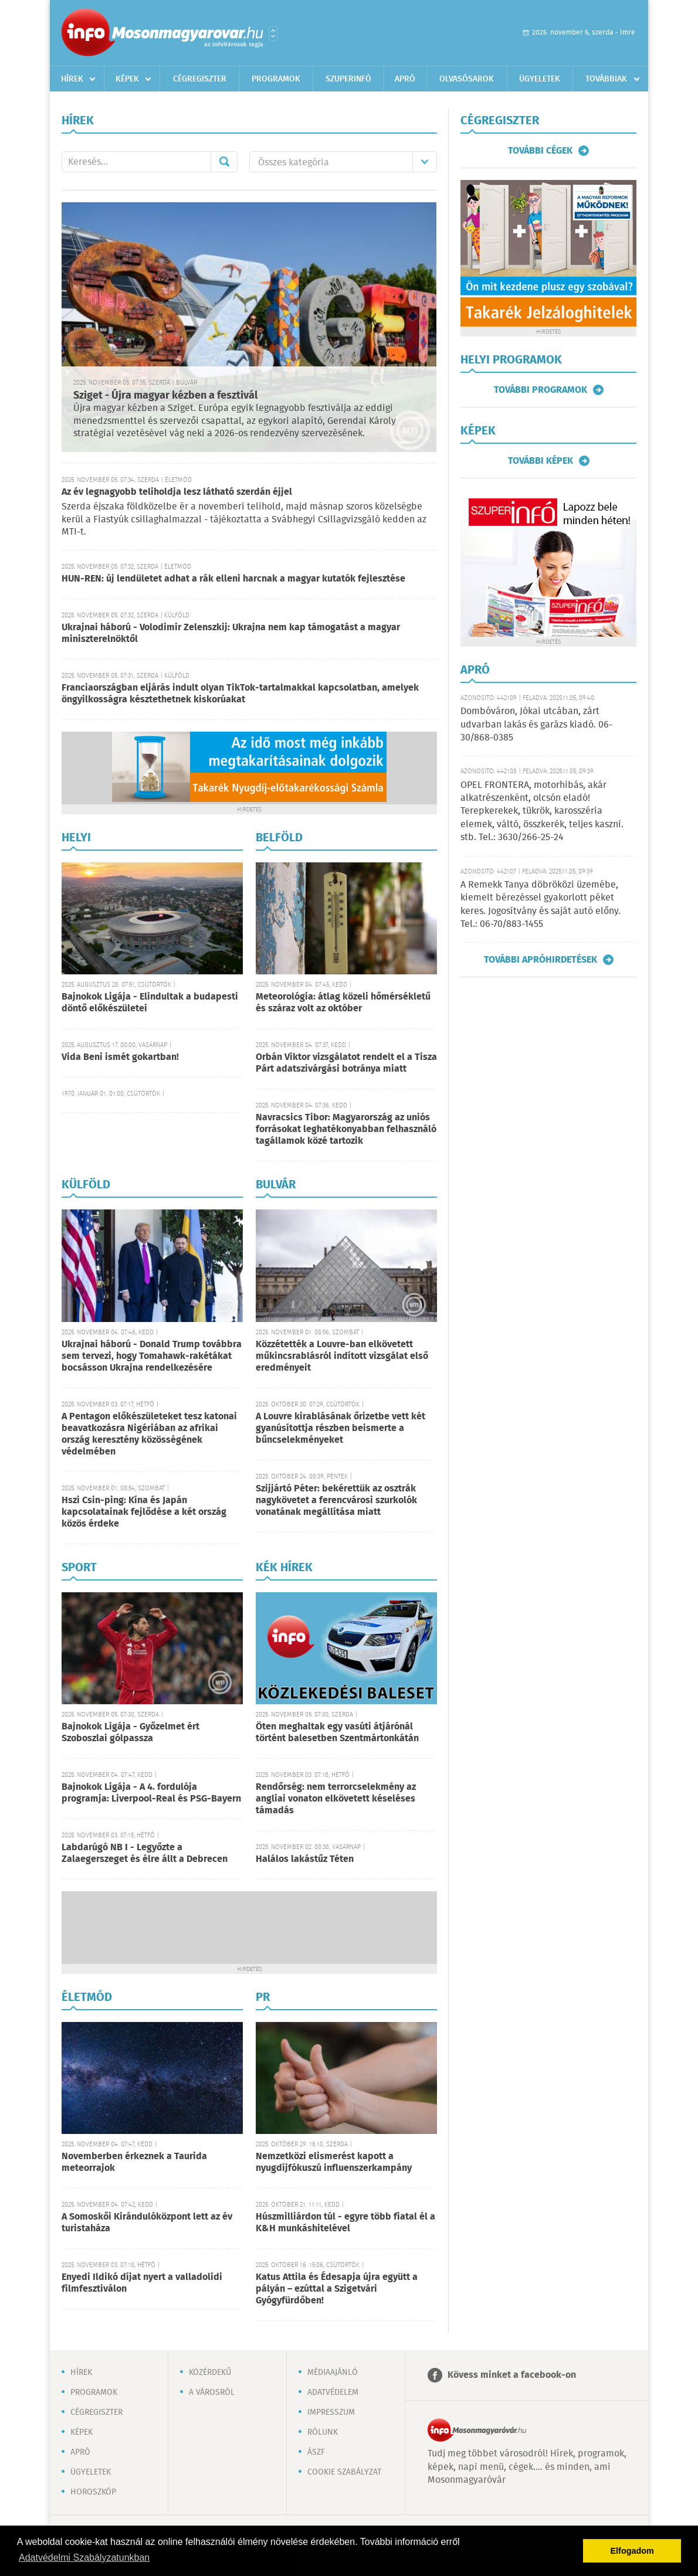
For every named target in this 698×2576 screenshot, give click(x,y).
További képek (540, 461)
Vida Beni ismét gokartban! (120, 1057)
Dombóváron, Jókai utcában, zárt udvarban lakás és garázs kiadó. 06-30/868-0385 (536, 724)
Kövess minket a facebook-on (512, 2375)
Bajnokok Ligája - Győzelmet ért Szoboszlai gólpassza (130, 1732)
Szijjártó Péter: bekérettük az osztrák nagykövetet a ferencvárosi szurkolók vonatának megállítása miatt (336, 1500)
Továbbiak (606, 79)
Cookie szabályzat (344, 2472)
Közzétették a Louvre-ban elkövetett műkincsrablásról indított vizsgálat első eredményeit (342, 1356)
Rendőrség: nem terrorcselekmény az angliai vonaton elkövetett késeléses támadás (336, 1799)
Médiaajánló (332, 2372)
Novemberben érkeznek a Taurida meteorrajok (134, 2162)
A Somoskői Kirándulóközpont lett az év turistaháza (147, 2223)
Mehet (224, 161)
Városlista (273, 33)
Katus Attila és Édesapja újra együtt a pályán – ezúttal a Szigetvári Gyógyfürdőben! (337, 2289)
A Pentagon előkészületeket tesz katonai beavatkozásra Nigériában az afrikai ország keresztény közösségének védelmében (149, 1434)
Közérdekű (210, 2372)
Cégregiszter (199, 79)
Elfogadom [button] (632, 2550)
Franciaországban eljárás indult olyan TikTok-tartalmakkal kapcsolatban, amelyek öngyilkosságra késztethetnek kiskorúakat (240, 694)
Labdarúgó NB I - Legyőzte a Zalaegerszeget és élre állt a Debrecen (145, 1853)
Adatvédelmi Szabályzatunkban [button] (84, 2558)
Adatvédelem (332, 2392)
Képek (127, 79)
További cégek (540, 150)
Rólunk (322, 2432)
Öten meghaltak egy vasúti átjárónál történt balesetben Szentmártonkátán (337, 1732)
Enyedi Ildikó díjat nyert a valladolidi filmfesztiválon (142, 2283)
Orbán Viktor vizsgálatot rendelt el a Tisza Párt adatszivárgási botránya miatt (346, 1063)
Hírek (72, 79)
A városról (212, 2392)
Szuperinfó (348, 79)
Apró (405, 79)
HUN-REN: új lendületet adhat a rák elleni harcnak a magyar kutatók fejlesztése (233, 579)
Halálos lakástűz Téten (305, 1859)
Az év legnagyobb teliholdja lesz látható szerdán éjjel (177, 492)
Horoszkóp (93, 2492)
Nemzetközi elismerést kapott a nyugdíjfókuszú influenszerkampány (334, 2162)
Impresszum (331, 2412)
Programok (276, 79)
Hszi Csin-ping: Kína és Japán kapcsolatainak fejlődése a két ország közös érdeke (144, 1512)
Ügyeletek (539, 79)
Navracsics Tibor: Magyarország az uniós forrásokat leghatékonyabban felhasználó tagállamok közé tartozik (346, 1129)
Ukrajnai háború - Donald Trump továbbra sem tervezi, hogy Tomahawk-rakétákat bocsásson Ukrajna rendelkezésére (152, 1356)
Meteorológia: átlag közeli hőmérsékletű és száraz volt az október (343, 1003)
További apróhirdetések (540, 959)
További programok (540, 390)
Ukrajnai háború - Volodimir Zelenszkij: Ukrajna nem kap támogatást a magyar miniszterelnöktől (231, 633)
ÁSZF (316, 2452)
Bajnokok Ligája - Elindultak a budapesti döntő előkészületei (150, 1003)
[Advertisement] (249, 1926)
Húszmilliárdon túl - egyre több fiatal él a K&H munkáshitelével (345, 2223)
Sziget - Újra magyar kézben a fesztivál (165, 396)
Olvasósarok (466, 79)
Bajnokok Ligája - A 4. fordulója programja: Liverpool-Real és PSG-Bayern (151, 1793)
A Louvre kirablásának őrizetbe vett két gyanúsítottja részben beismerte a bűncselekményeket (340, 1428)
